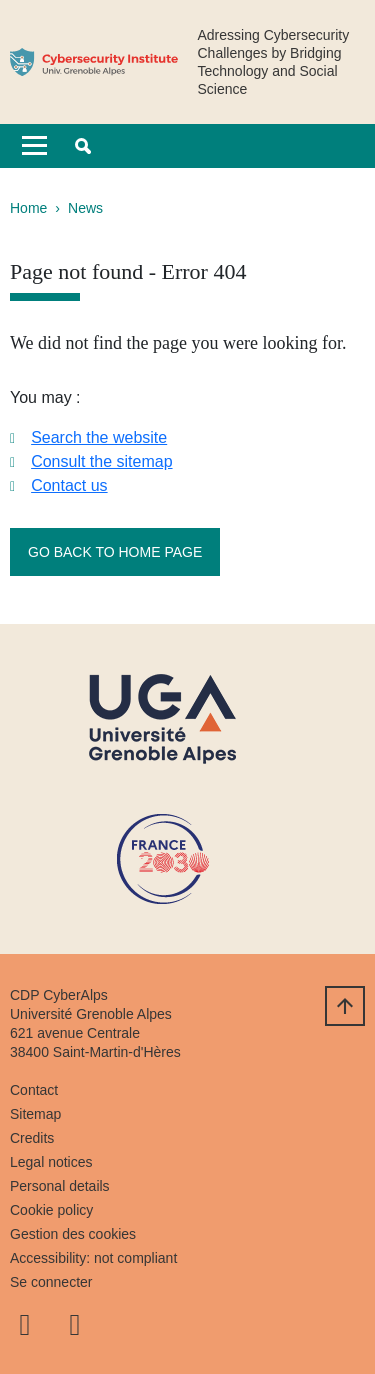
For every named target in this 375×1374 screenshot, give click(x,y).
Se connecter (51, 1282)
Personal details (60, 1186)
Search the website (99, 437)
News (85, 208)
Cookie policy (51, 1210)
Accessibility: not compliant (93, 1258)
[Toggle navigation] (34, 146)
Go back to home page (115, 552)
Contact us (69, 485)
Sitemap (35, 1114)
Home (28, 208)
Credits (32, 1138)
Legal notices (51, 1162)
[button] (83, 146)
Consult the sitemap (101, 461)
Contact (34, 1090)
